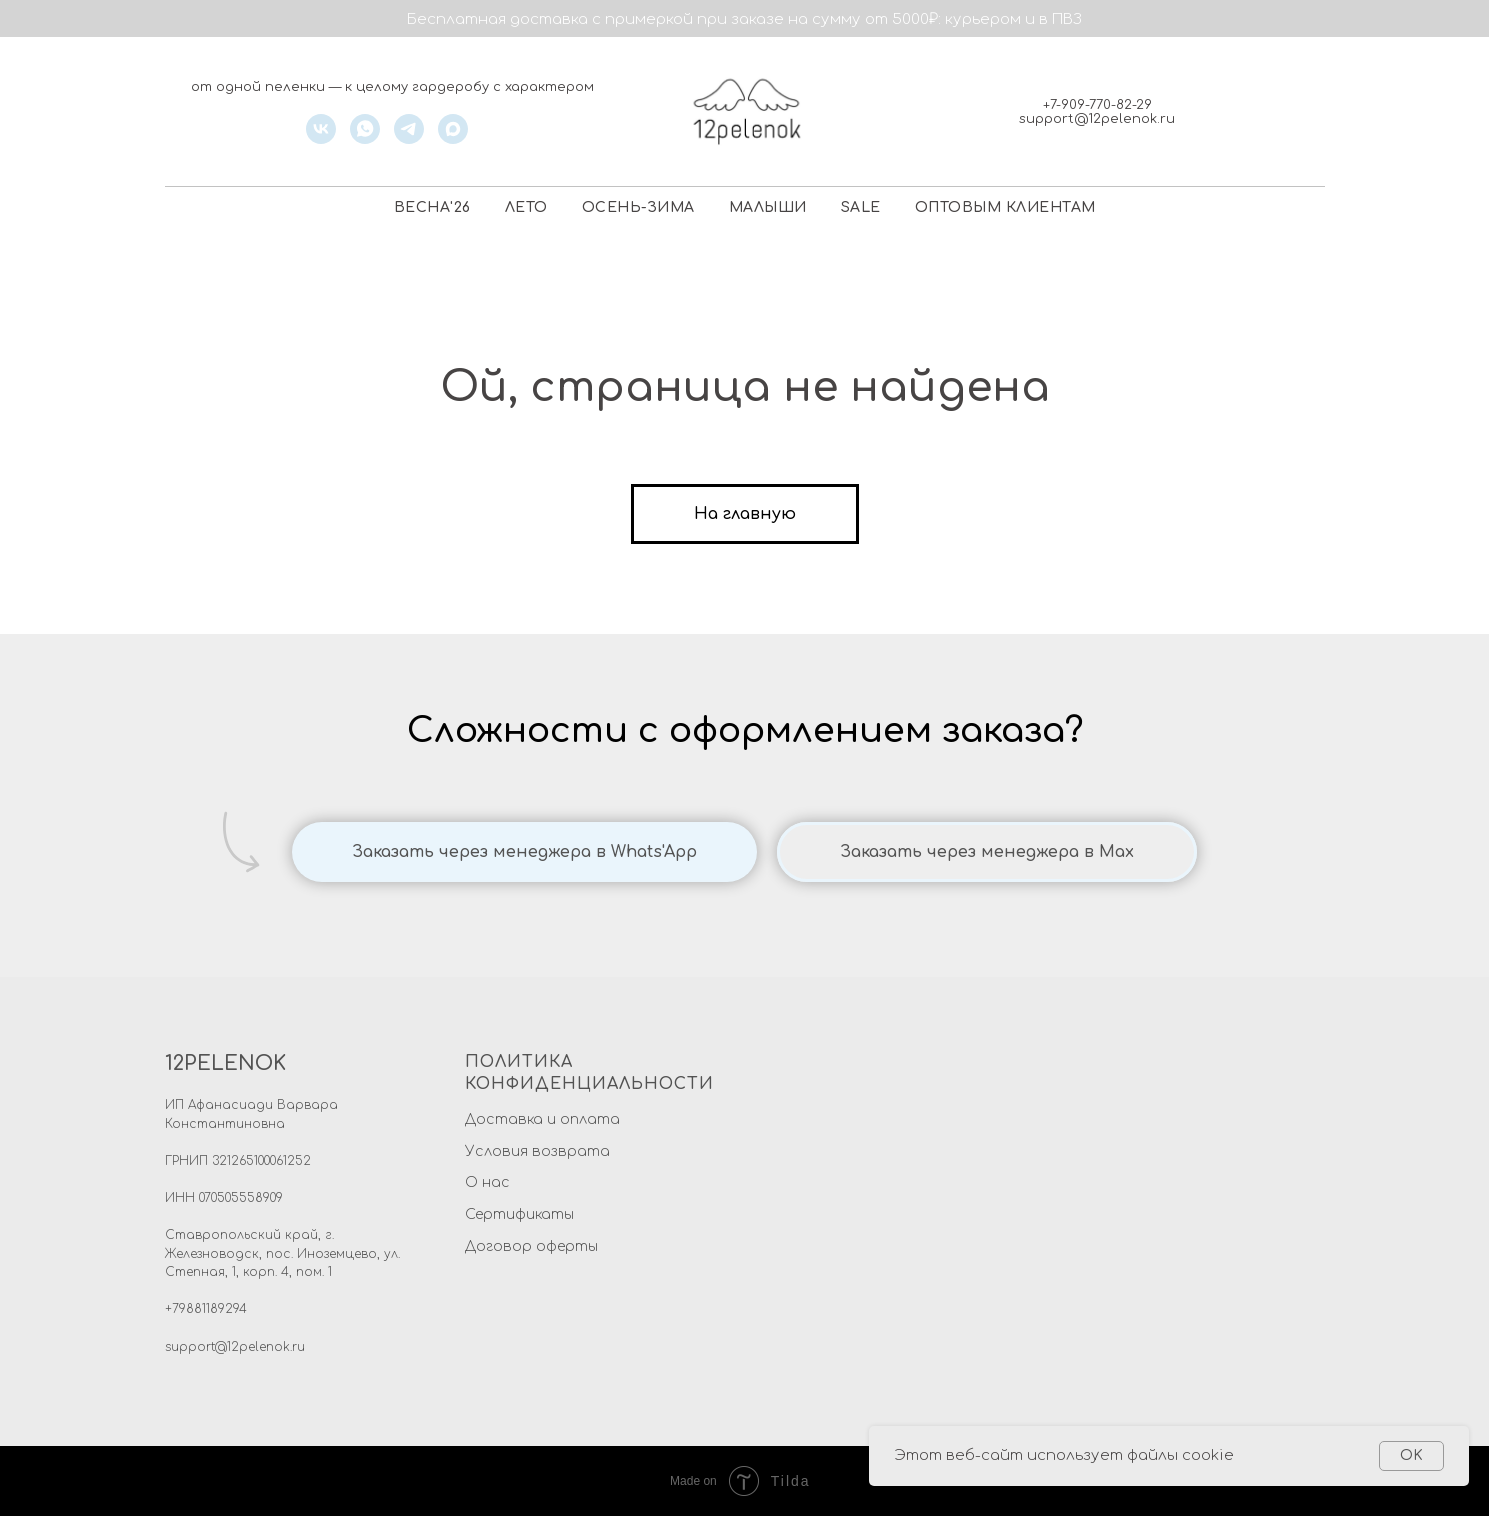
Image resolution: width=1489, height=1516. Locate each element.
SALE (861, 207)
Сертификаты (519, 1214)
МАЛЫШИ (768, 207)
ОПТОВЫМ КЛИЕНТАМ (1005, 207)
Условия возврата (537, 1151)
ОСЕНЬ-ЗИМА (638, 207)
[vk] (321, 138)
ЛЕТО (526, 207)
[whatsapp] (365, 138)
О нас (487, 1182)
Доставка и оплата (542, 1119)
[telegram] (409, 138)
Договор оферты (531, 1246)
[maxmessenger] (453, 138)
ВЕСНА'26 (432, 207)
